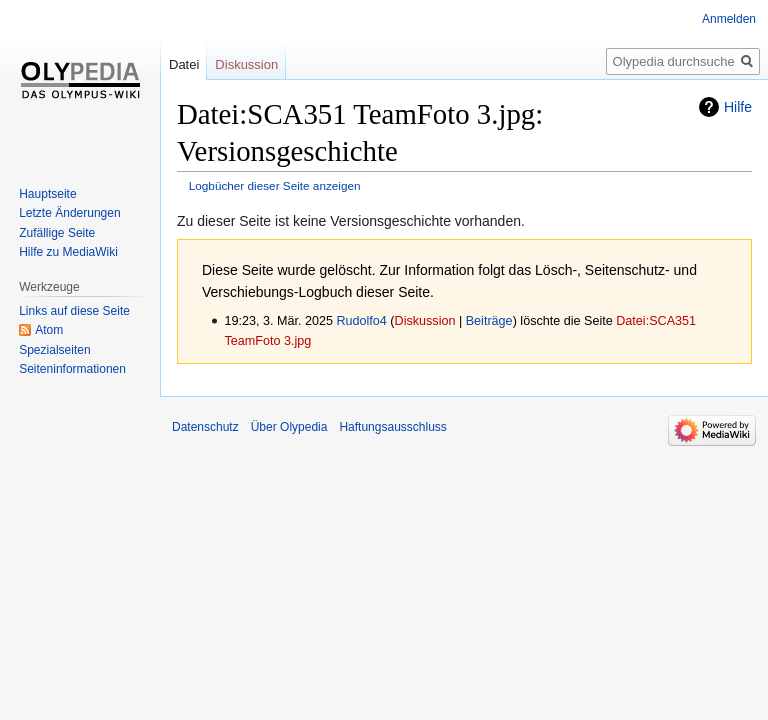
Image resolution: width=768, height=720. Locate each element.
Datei (184, 64)
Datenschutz (205, 427)
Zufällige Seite (57, 233)
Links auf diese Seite (74, 311)
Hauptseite (47, 194)
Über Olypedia (289, 427)
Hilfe (738, 107)
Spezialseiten (54, 350)
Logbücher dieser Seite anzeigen (275, 185)
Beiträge (489, 321)
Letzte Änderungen (69, 213)
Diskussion (425, 321)
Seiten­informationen (72, 369)
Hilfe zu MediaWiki (68, 252)
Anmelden (729, 19)
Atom (49, 330)
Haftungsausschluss (392, 427)
